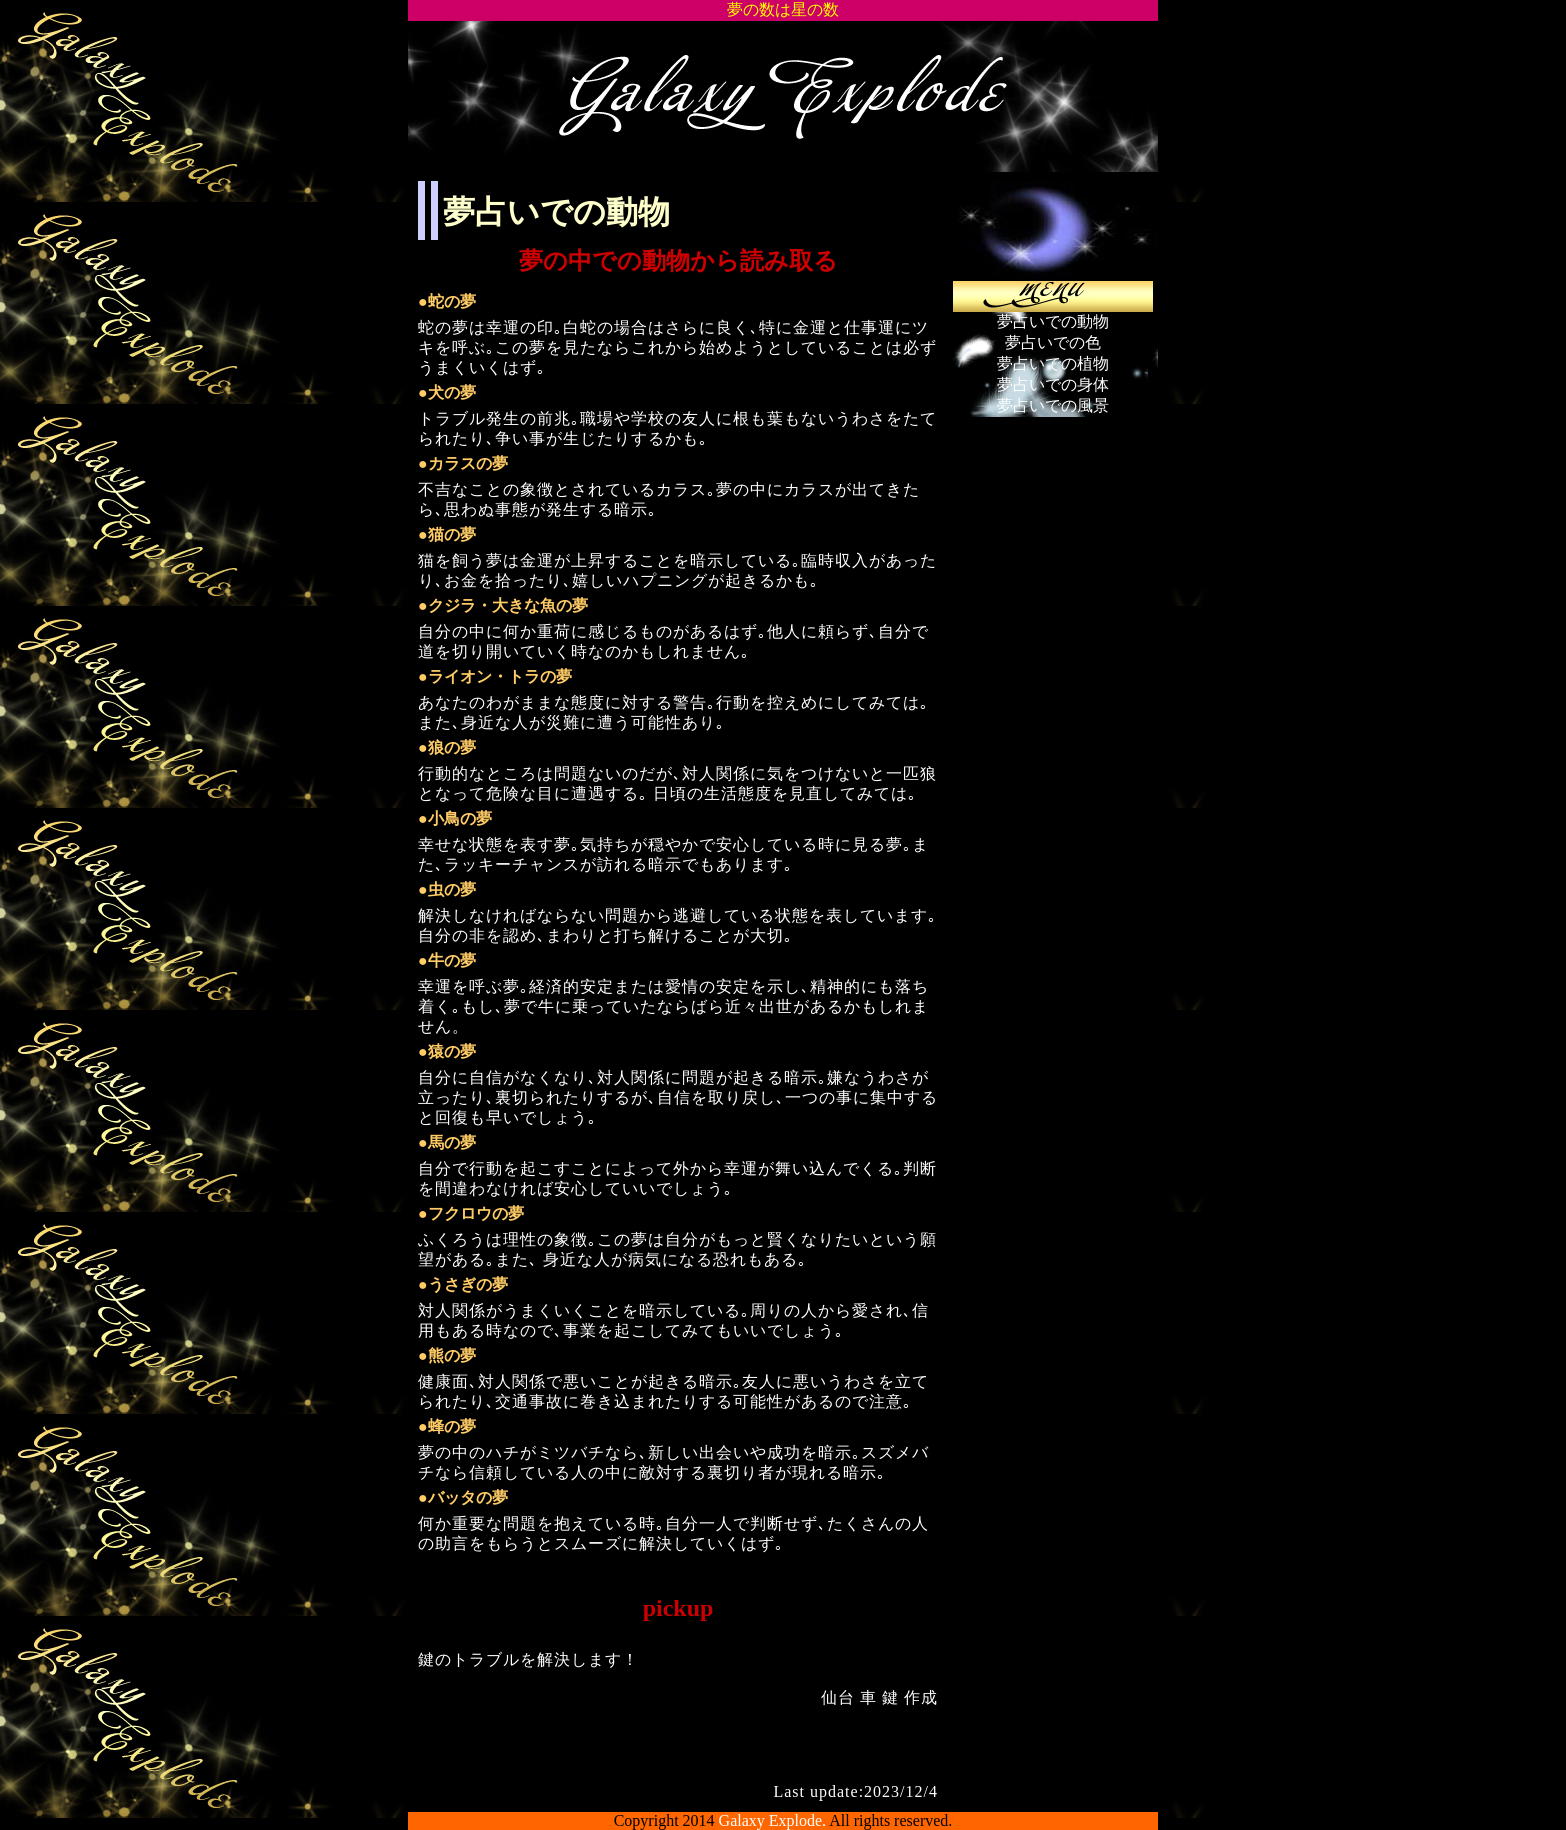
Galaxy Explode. (773, 1820)
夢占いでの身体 (1053, 384)
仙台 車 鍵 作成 (879, 1697)
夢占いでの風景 (1053, 405)
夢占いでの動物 (1053, 321)
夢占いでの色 (1053, 342)
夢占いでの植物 (1053, 363)
